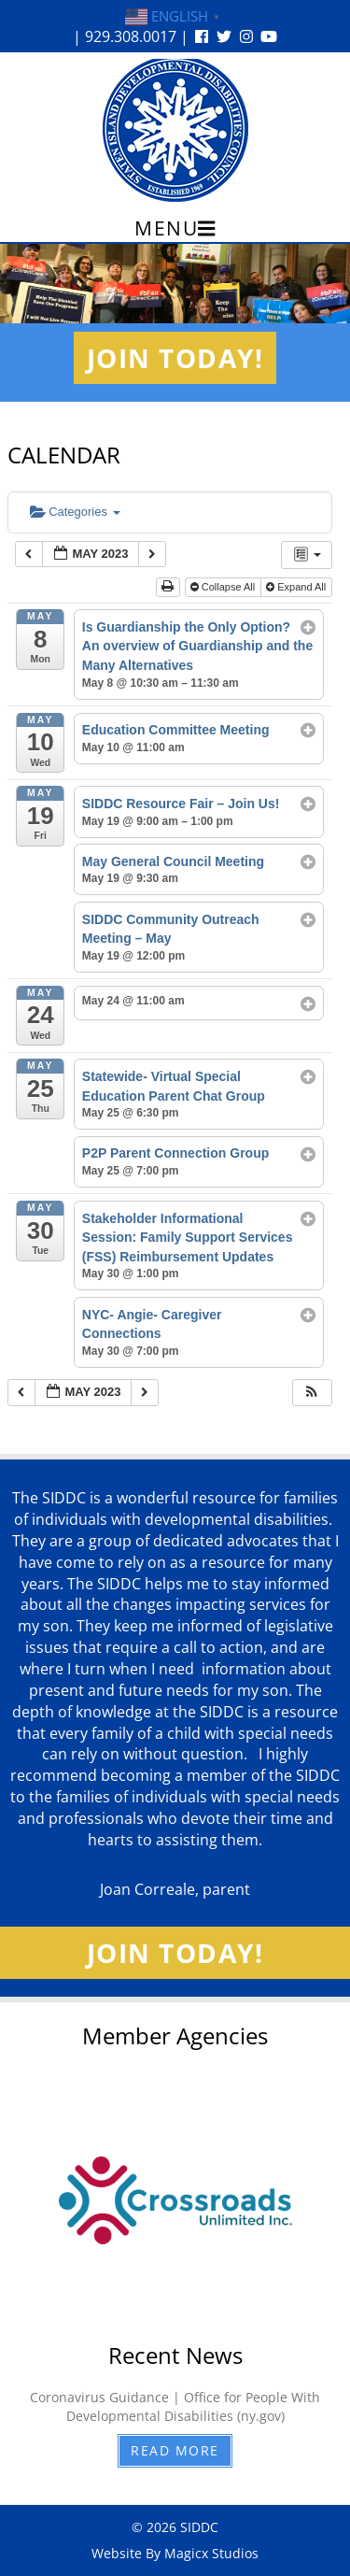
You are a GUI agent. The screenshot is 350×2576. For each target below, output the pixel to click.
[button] (311, 1392)
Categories (75, 512)
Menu (174, 228)
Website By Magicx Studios (175, 2553)
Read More (175, 2450)
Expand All (297, 586)
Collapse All (224, 586)
